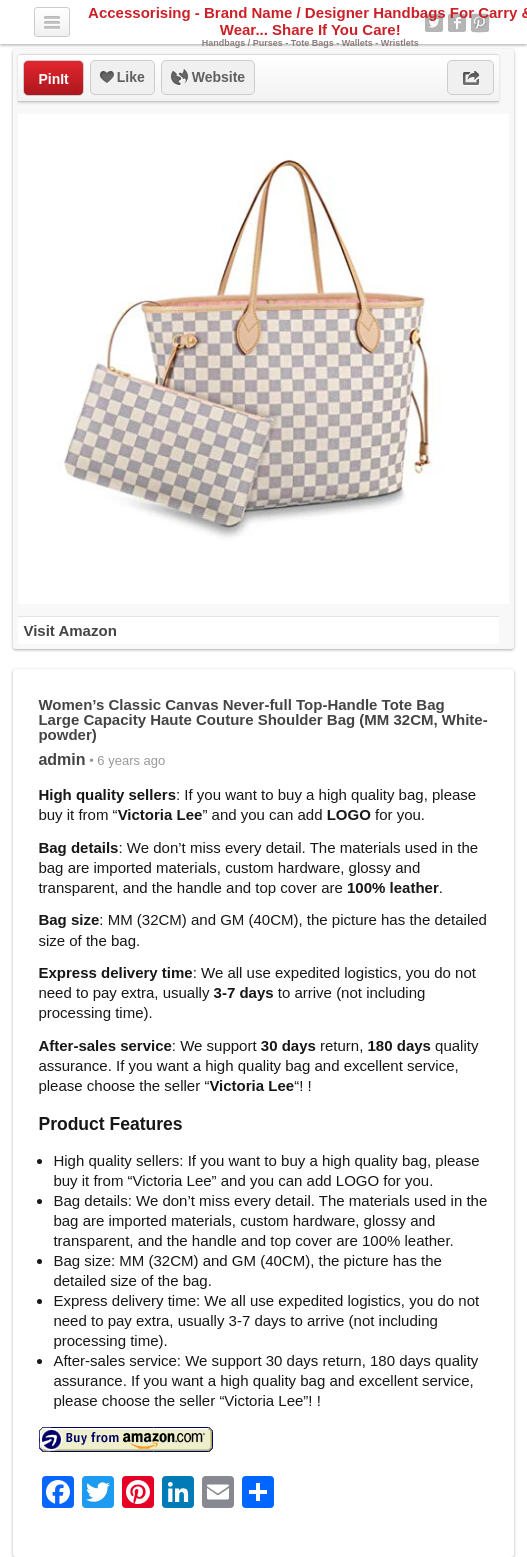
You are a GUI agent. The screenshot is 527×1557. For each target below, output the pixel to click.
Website (208, 78)
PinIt (53, 79)
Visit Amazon (69, 630)
